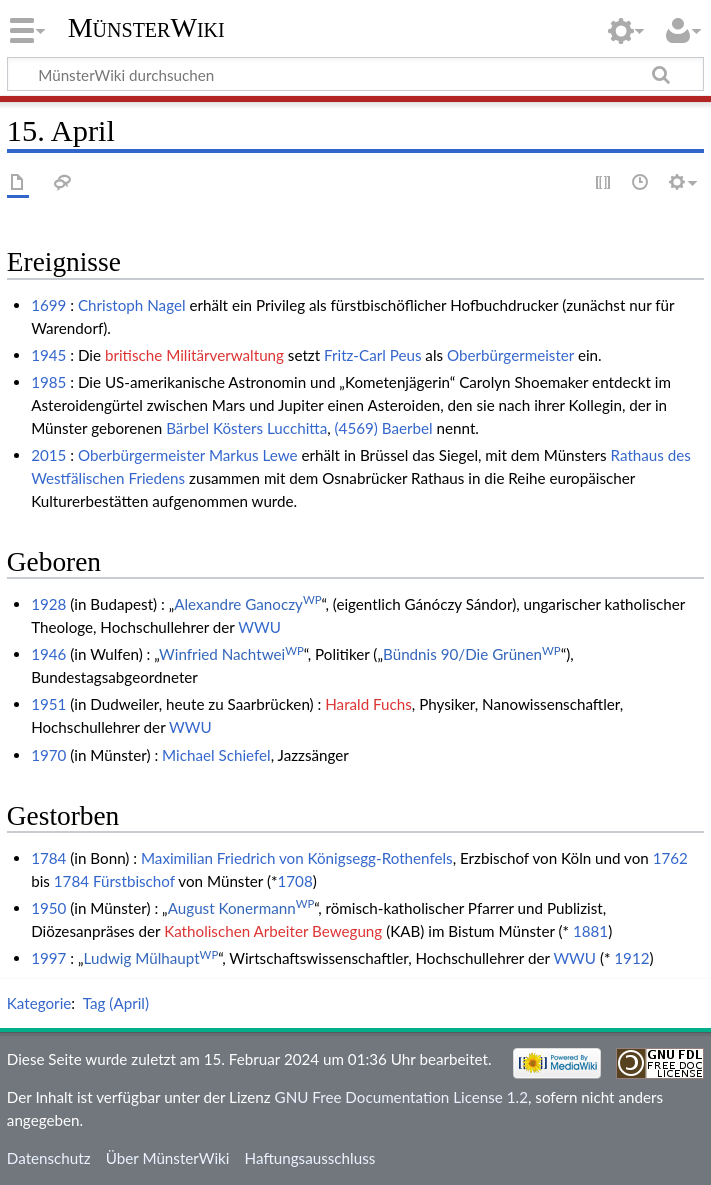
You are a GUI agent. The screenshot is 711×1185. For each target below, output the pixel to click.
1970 (48, 755)
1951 (48, 704)
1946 (48, 654)
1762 (670, 858)
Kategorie (39, 1003)
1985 (48, 382)
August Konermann (241, 908)
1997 (48, 958)
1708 (294, 881)
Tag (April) (116, 1003)
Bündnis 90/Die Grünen (472, 654)
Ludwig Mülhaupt (151, 958)
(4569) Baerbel (384, 428)
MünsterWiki (146, 27)
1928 (48, 604)
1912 (631, 958)
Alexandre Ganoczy (247, 604)
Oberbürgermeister (510, 355)
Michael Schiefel (216, 755)
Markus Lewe (253, 455)
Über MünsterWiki (168, 1158)
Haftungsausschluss (310, 1158)
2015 (48, 455)
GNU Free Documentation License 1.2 (401, 1097)
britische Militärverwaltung (194, 355)
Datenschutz (49, 1158)
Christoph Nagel (132, 305)
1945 (48, 355)
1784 (48, 858)
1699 (48, 305)
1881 (590, 931)
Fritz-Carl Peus (372, 355)
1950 (48, 908)
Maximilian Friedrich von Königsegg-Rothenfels (297, 858)
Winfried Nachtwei (231, 654)
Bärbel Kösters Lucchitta (246, 428)
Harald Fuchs (368, 704)
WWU (259, 627)
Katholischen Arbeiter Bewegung (273, 931)
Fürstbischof (134, 881)
